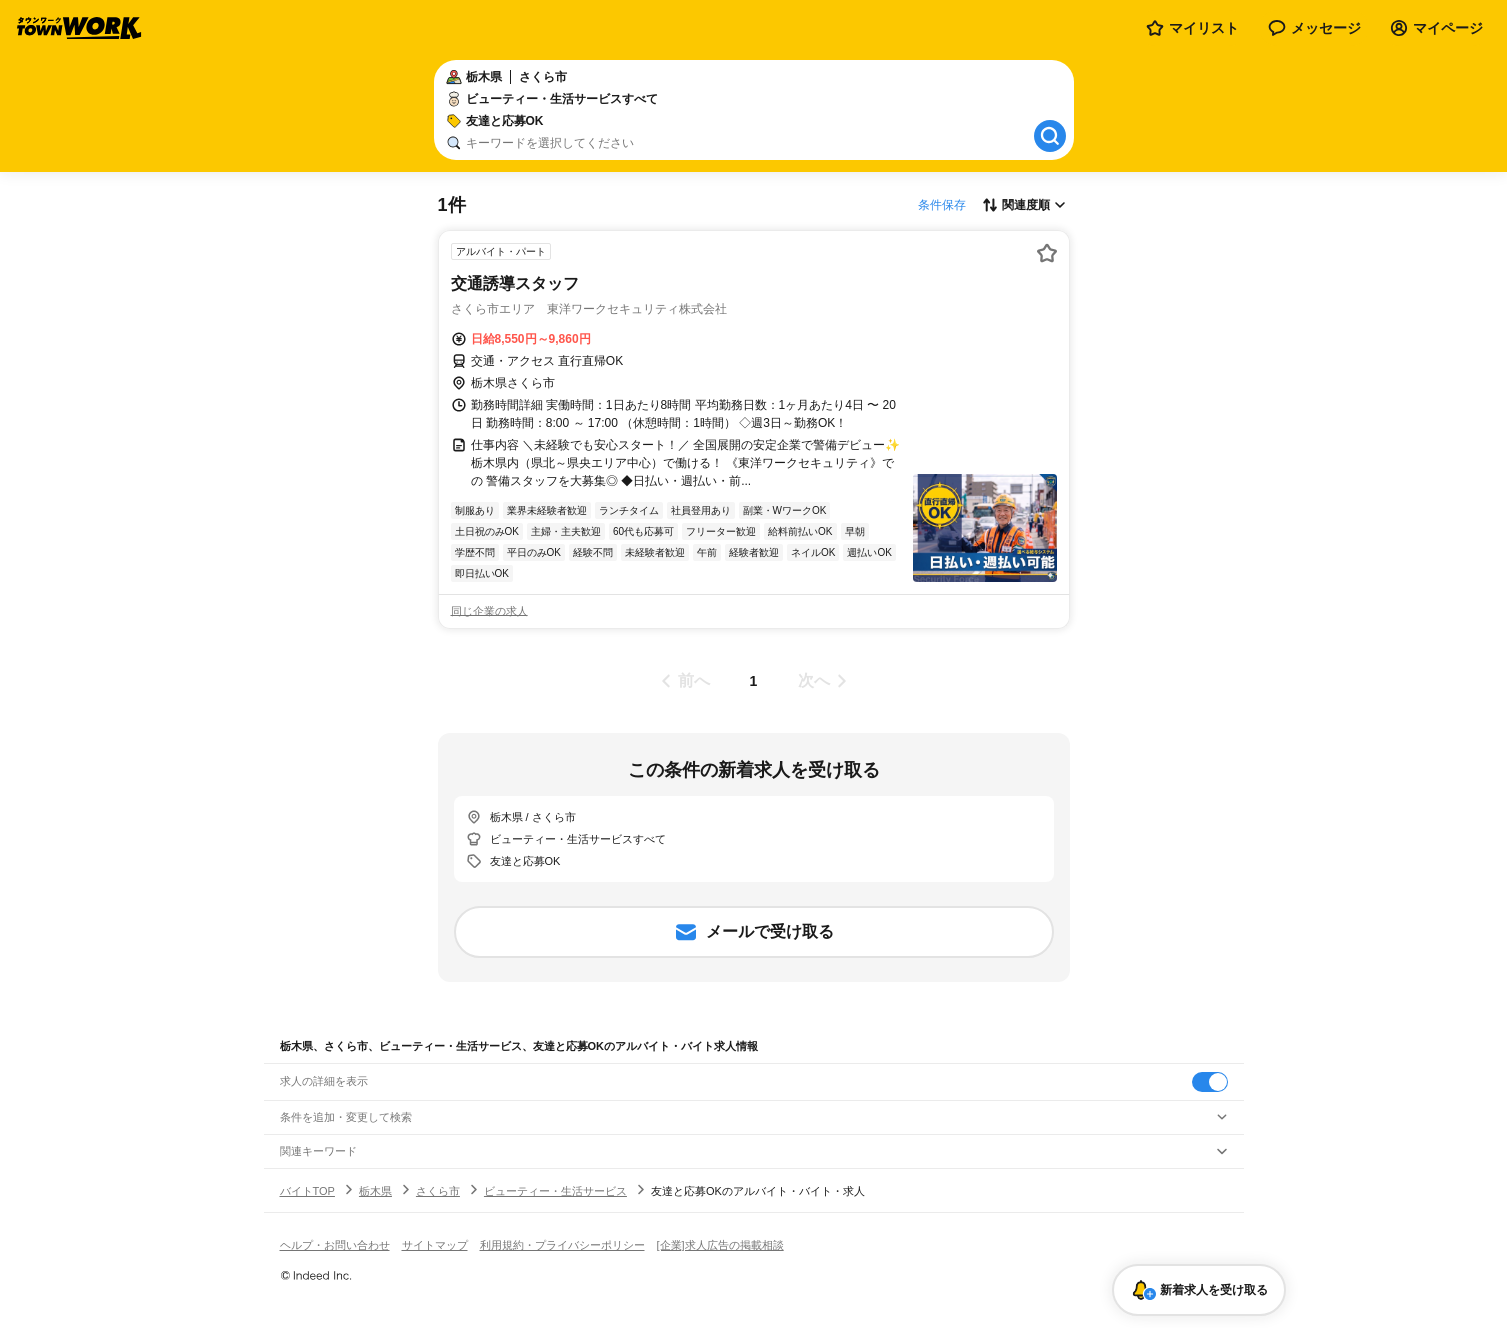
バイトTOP (307, 1191)
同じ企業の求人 (489, 611)
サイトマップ (435, 1245)
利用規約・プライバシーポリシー (562, 1245)
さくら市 (438, 1191)
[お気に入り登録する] (1047, 253)
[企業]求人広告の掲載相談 (720, 1245)
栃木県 (375, 1191)
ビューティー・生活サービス (555, 1191)
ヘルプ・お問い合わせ (335, 1245)
